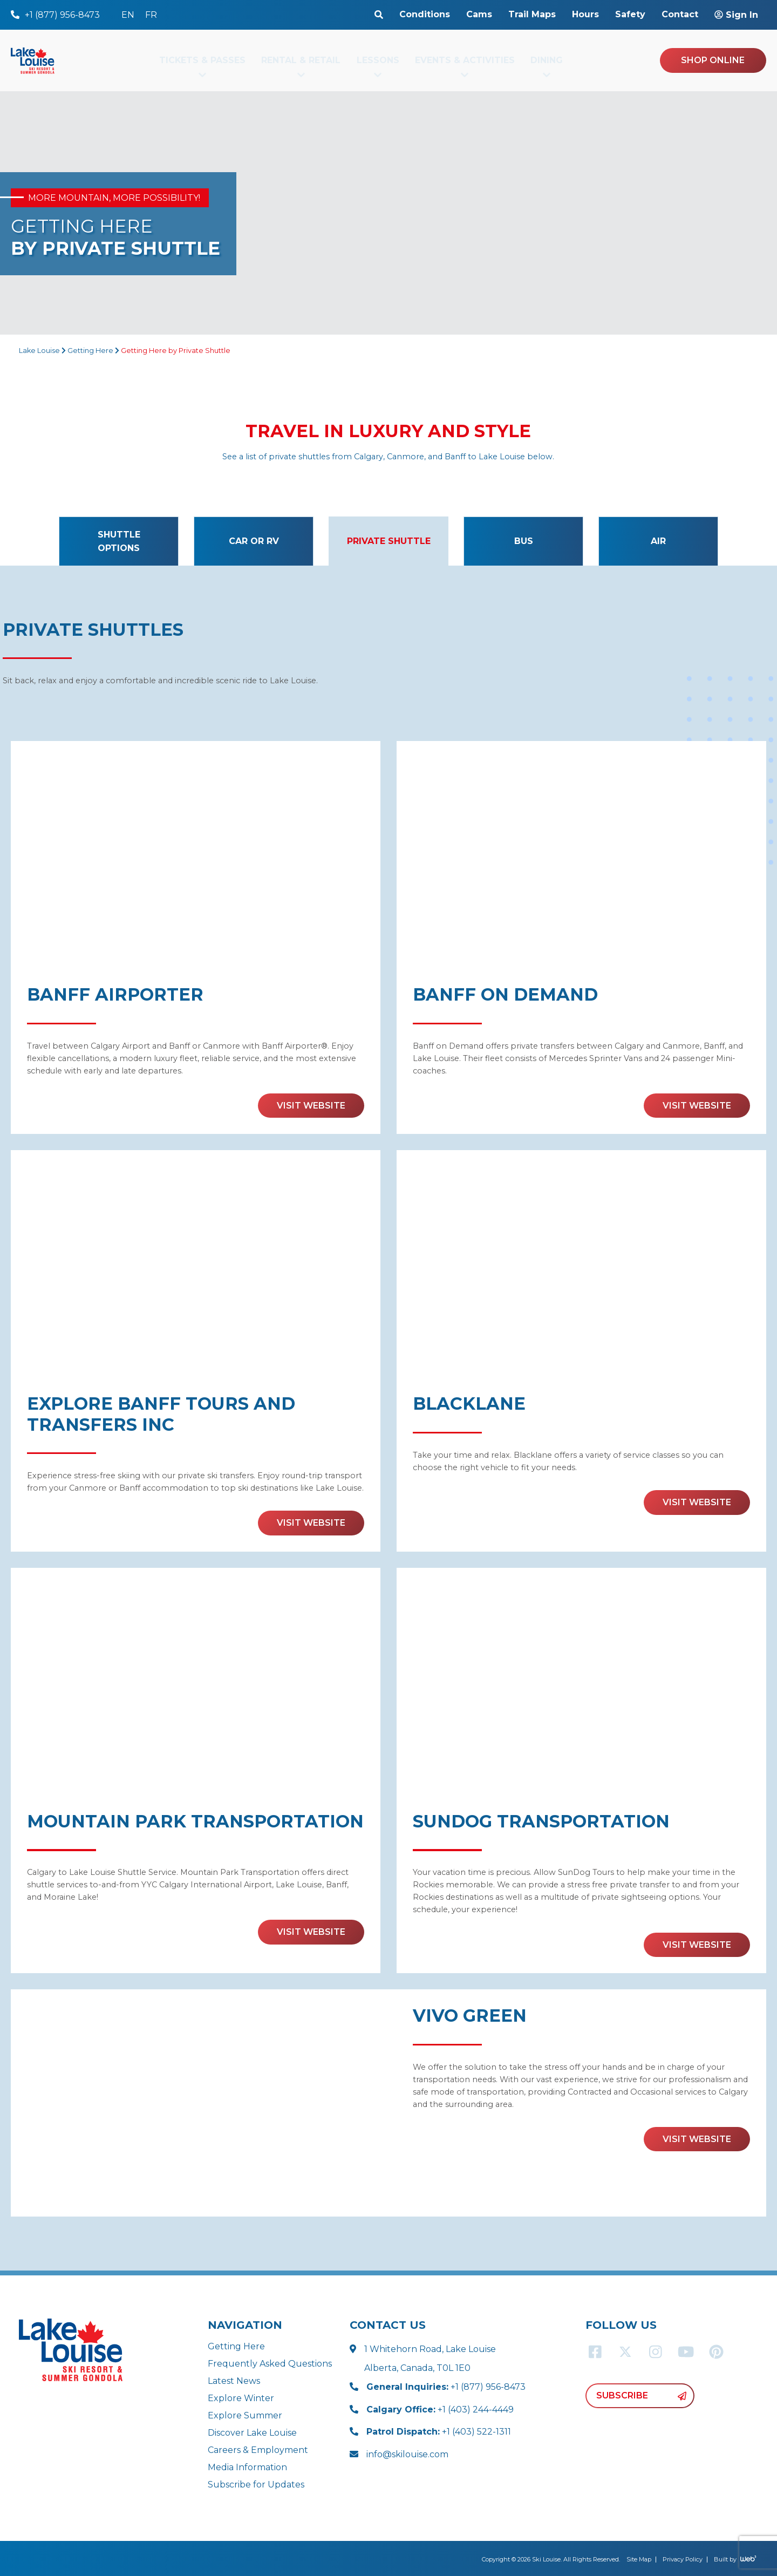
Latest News (234, 2381)
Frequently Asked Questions (270, 2363)
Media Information (247, 2467)
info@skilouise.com (407, 2454)
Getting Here (90, 350)
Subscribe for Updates (256, 2484)
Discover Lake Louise (252, 2433)
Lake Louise (39, 350)
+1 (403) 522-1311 (438, 2432)
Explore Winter (241, 2398)
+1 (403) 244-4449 (440, 2409)
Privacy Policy (683, 2559)
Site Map (638, 2559)
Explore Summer (245, 2415)
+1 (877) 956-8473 (446, 2387)
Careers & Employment (258, 2450)
